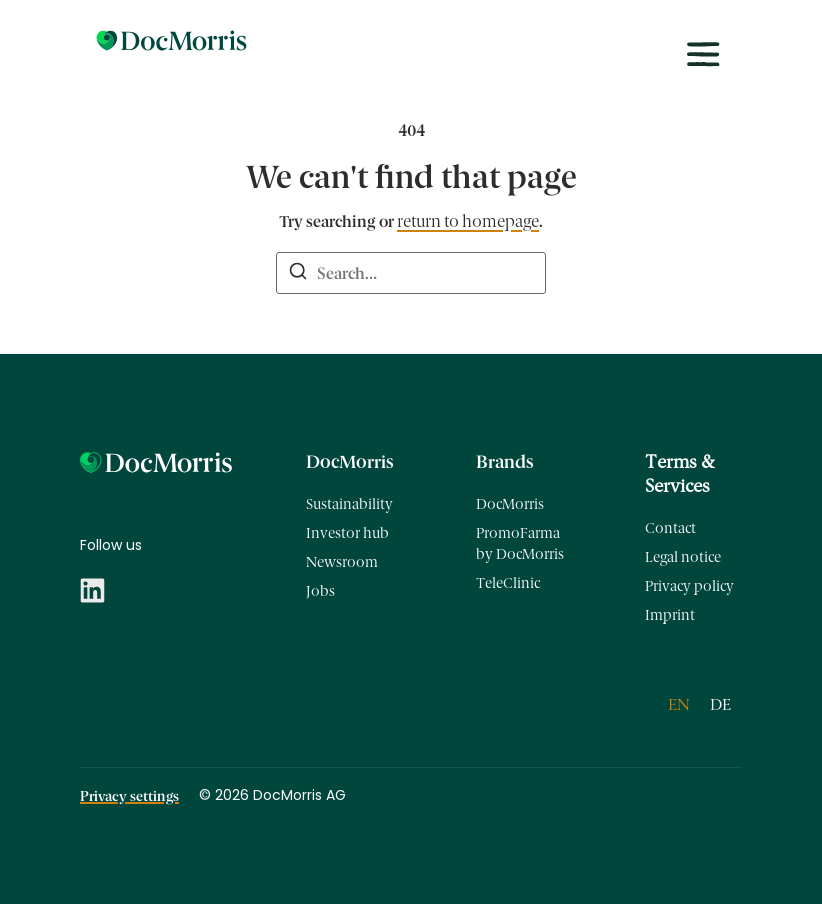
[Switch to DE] (720, 705)
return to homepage (468, 221)
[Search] (298, 274)
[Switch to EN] (679, 705)
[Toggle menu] (703, 54)
